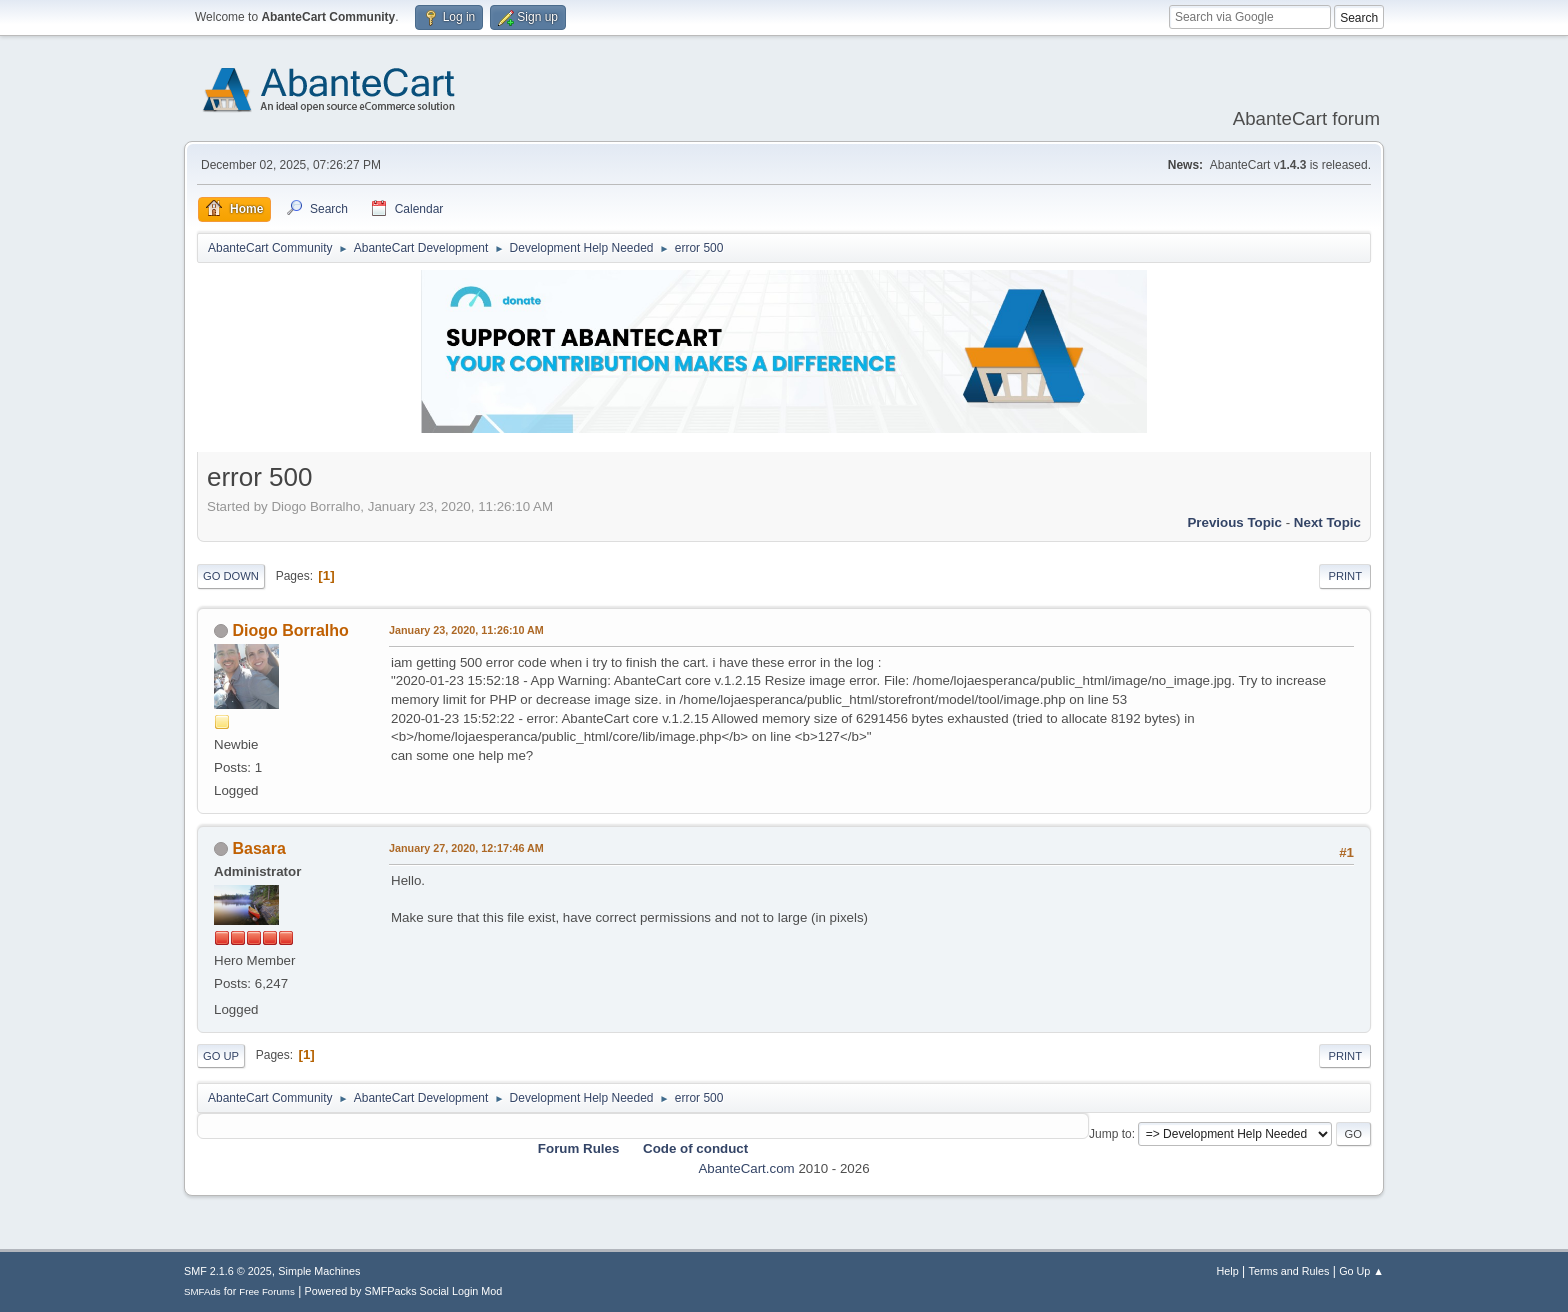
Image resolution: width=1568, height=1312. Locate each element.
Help (1228, 1271)
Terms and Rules (1289, 1271)
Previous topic (1234, 522)
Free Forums (267, 1291)
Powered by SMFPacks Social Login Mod (404, 1291)
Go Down (231, 576)
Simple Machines (319, 1271)
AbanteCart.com (746, 1168)
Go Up (221, 1056)
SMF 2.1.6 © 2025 (228, 1271)
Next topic (1327, 522)
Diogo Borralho (290, 630)
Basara (258, 848)
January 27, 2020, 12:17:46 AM (466, 848)
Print (1345, 576)
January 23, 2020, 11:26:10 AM (466, 630)
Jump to (1110, 1134)
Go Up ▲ (1361, 1271)
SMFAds (202, 1291)
